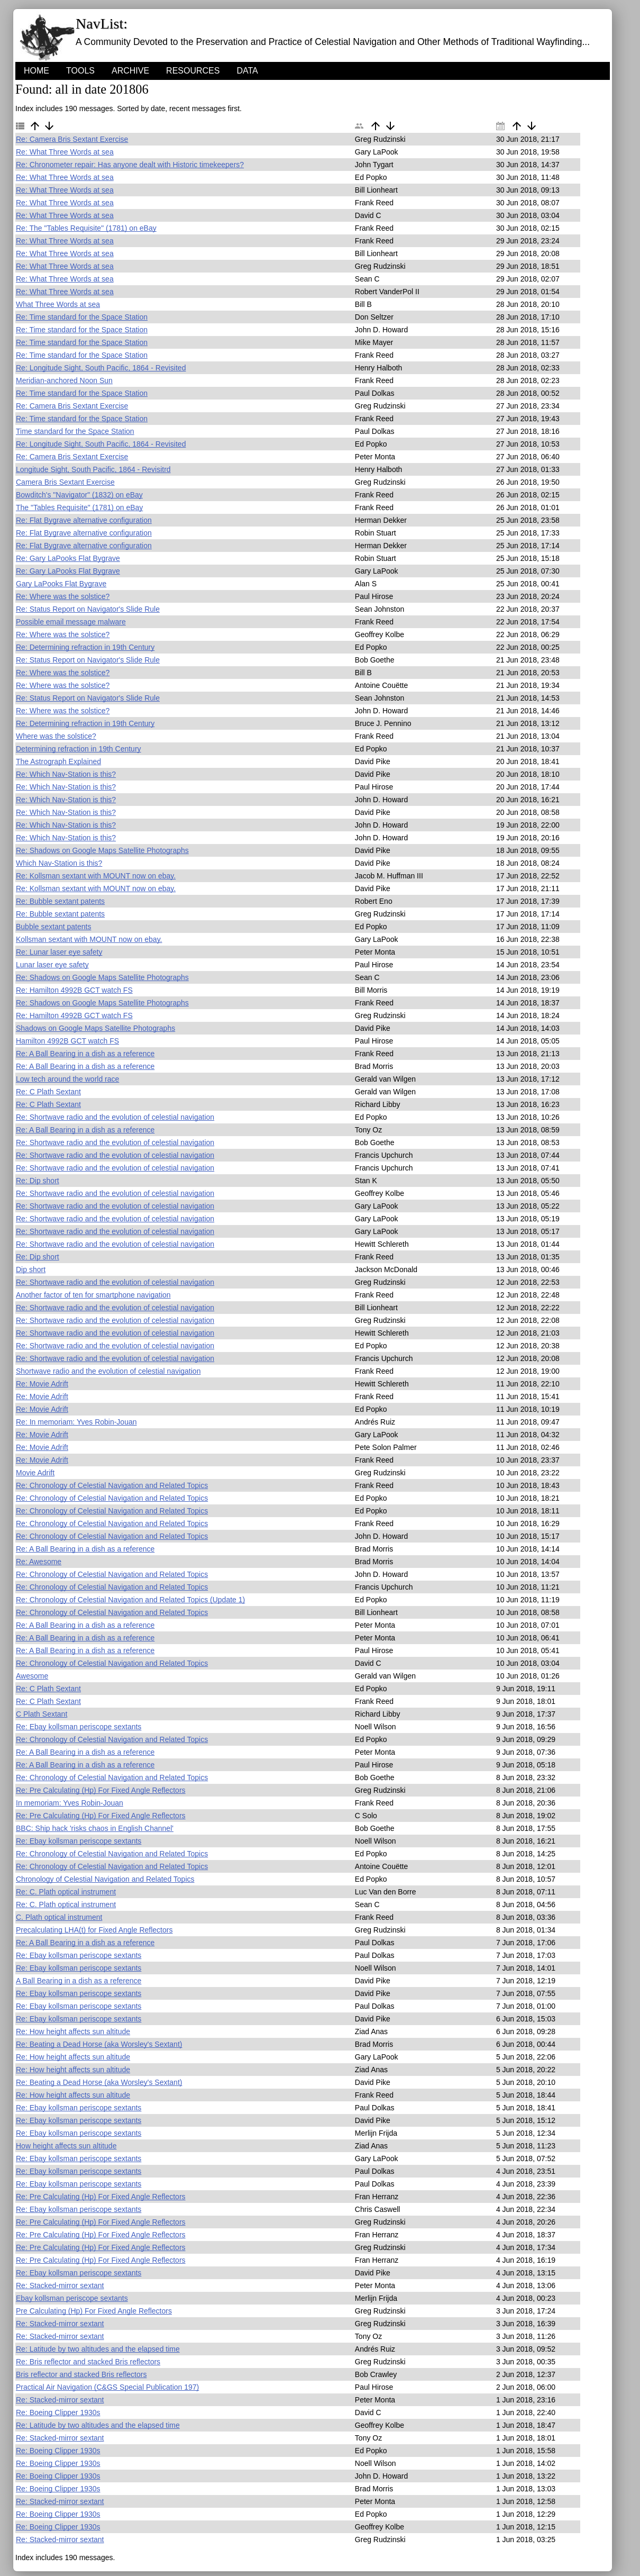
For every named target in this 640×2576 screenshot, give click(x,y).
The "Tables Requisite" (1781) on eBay (79, 507)
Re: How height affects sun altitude (73, 2031)
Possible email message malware (71, 622)
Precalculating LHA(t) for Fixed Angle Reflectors (94, 1930)
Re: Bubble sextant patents (60, 901)
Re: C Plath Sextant (48, 1091)
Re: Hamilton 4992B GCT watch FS (74, 990)
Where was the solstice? (56, 736)
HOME (36, 70)
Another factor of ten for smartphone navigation (93, 1295)
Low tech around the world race (67, 1079)
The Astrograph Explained (58, 761)
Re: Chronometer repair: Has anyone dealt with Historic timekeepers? (130, 164)
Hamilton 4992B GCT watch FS (67, 1041)
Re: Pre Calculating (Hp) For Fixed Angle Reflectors (101, 1790)
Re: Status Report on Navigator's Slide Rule (88, 609)
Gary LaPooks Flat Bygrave (61, 583)
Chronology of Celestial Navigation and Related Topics (105, 1879)
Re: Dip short (37, 1180)
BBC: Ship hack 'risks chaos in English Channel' (94, 1828)
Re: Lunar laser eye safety (59, 952)
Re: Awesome (38, 1561)
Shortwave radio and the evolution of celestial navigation (108, 1371)
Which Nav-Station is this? (59, 863)
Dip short (30, 1269)
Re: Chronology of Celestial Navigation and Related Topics (112, 1485)
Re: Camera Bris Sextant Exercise (72, 139)
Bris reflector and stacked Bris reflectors (81, 2374)
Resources (193, 70)
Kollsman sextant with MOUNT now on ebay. (89, 939)
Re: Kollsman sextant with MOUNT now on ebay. (96, 876)
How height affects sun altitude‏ (66, 2146)
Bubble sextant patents (53, 926)
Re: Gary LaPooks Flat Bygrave (68, 558)
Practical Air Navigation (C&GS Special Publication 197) (107, 2387)
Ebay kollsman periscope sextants (72, 2298)
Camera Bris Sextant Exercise (65, 482)
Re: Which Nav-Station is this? (66, 774)
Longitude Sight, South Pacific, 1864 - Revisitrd (93, 469)
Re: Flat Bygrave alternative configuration (84, 520)
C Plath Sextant (41, 1714)
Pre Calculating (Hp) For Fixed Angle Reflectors (94, 2311)
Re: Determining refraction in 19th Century (85, 647)
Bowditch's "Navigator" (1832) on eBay (79, 495)
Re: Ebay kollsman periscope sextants (78, 1726)
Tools (80, 70)
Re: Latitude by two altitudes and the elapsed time (98, 2349)
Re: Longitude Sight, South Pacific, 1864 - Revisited (101, 368)
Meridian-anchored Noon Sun (64, 380)
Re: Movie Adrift (42, 1384)
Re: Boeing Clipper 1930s (58, 2412)
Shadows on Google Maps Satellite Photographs (95, 1028)
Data (247, 70)
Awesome (32, 1676)
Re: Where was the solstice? (62, 596)
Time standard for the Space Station (75, 431)
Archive (130, 70)
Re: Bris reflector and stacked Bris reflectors (88, 2361)
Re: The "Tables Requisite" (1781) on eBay (86, 228)
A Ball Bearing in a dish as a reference (78, 1980)
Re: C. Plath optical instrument (66, 1892)
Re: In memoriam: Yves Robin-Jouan (76, 1422)
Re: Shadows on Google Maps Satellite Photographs (102, 850)
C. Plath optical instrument (59, 1917)
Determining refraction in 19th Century (78, 749)
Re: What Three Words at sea (65, 152)
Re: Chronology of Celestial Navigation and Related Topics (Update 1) (130, 1599)
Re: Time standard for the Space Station (82, 317)
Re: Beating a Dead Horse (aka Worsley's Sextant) (99, 2044)
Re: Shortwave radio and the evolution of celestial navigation (115, 1117)
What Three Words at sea (58, 304)
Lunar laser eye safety (52, 964)
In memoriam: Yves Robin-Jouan (69, 1803)
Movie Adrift (35, 1472)
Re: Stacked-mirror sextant (60, 2285)
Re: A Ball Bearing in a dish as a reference (85, 1053)
